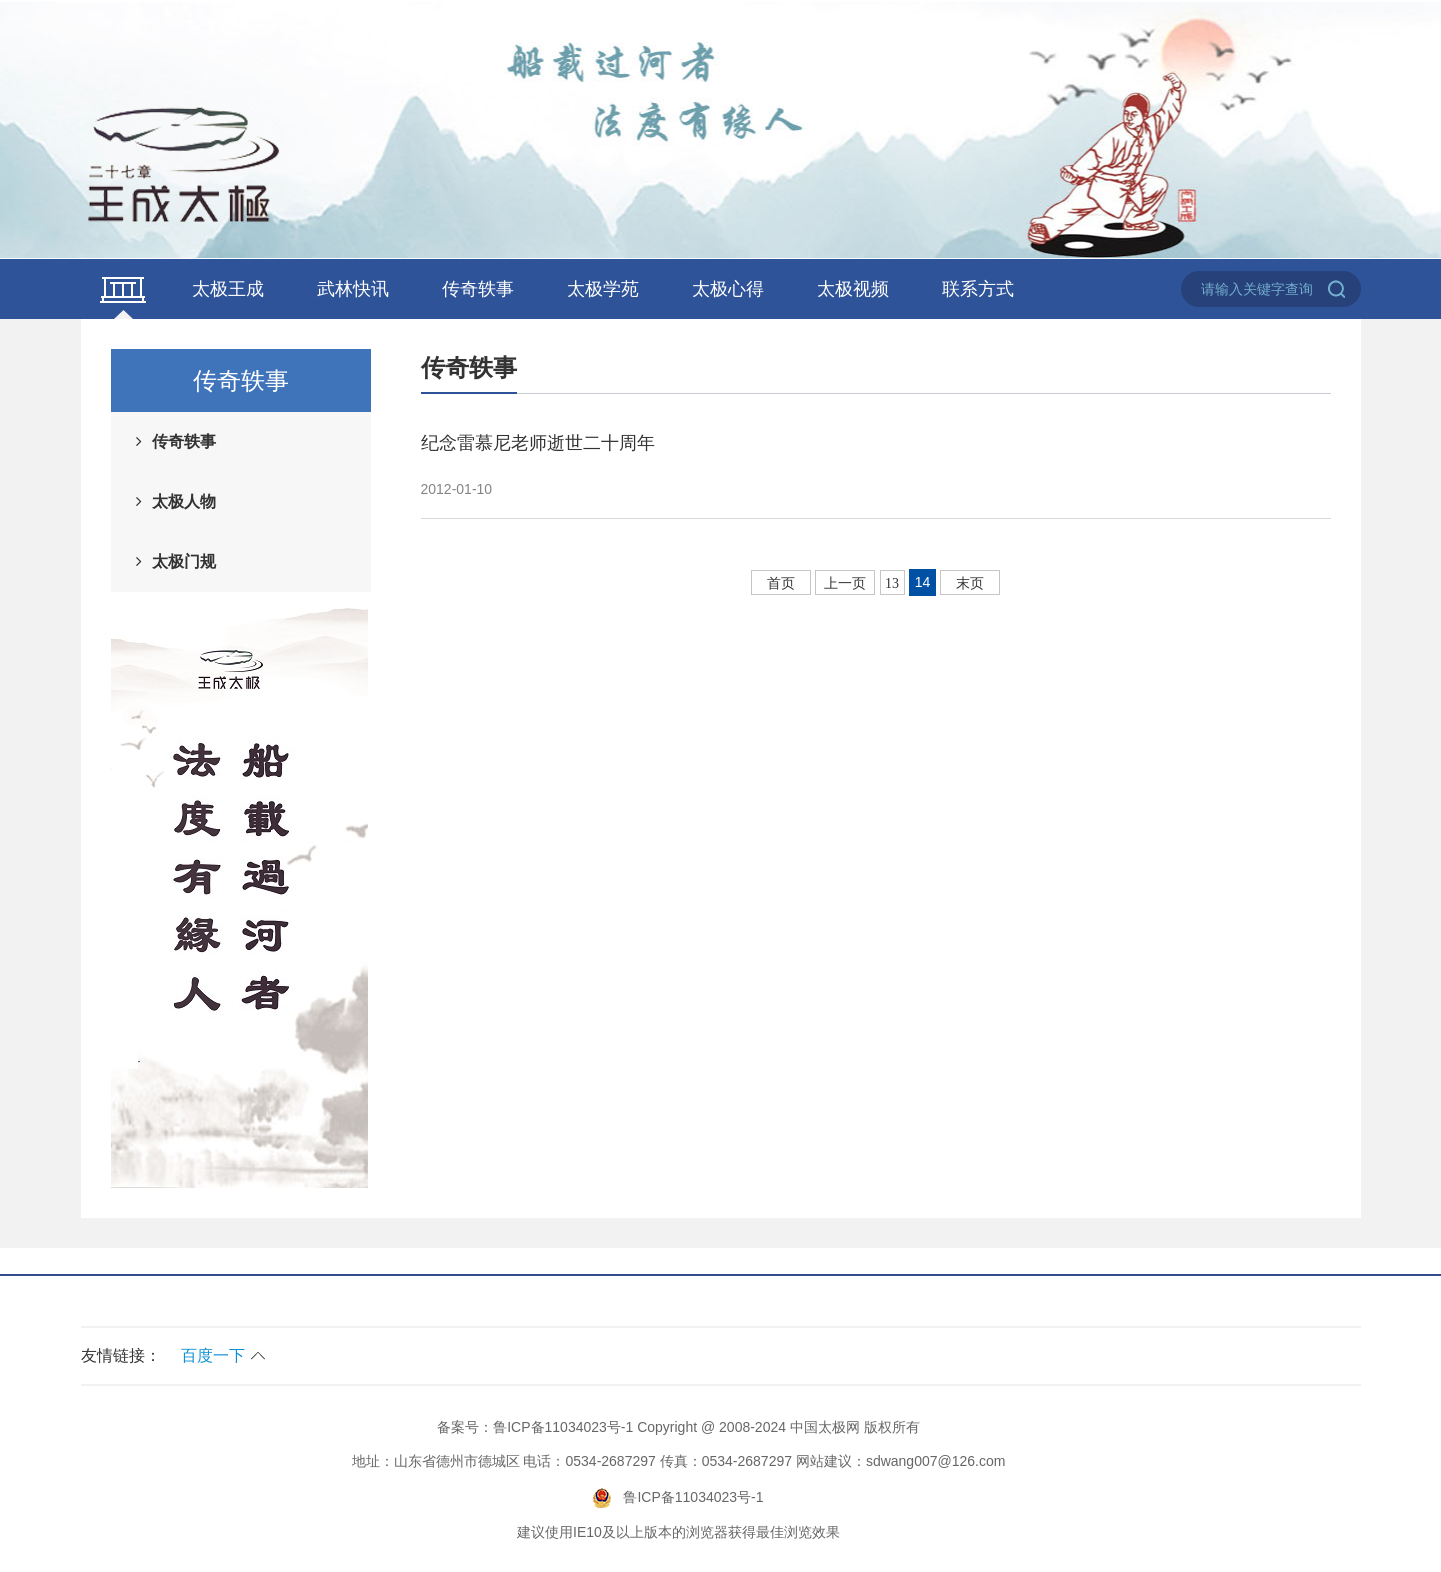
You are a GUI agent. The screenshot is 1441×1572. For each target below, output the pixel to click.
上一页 (845, 583)
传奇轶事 (478, 289)
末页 (970, 583)
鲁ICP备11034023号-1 (563, 1427)
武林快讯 (353, 289)
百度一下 (213, 1355)
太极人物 (184, 501)
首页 (781, 583)
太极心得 (728, 289)
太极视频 (853, 289)
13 (892, 583)
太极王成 (228, 289)
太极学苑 (603, 289)
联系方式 (978, 289)
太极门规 (184, 561)
